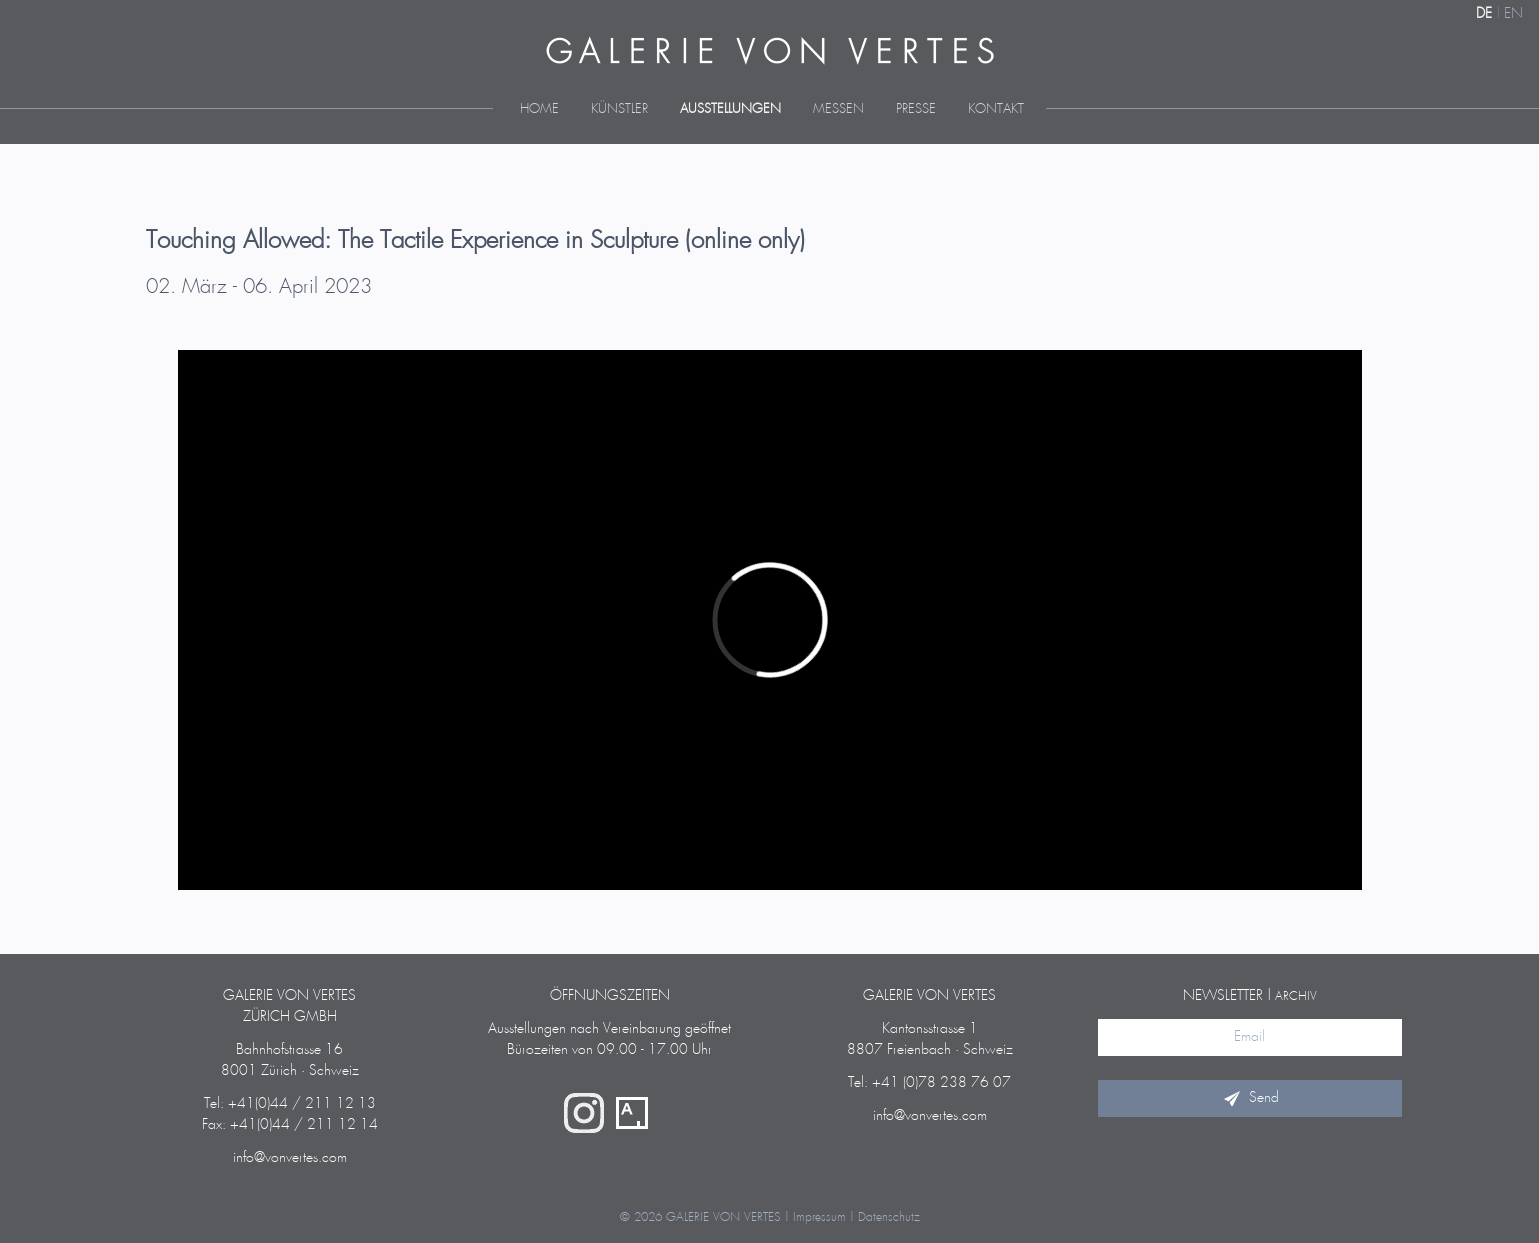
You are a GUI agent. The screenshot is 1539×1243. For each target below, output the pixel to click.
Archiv (1296, 996)
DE (1484, 14)
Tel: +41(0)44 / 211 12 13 (290, 1104)
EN (1513, 14)
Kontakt (996, 109)
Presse (916, 109)
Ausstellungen (730, 109)
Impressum (819, 1217)
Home (539, 109)
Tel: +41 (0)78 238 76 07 (929, 1083)
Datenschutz (889, 1217)
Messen (838, 109)
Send (1250, 1098)
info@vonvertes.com (290, 1158)
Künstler (619, 109)
